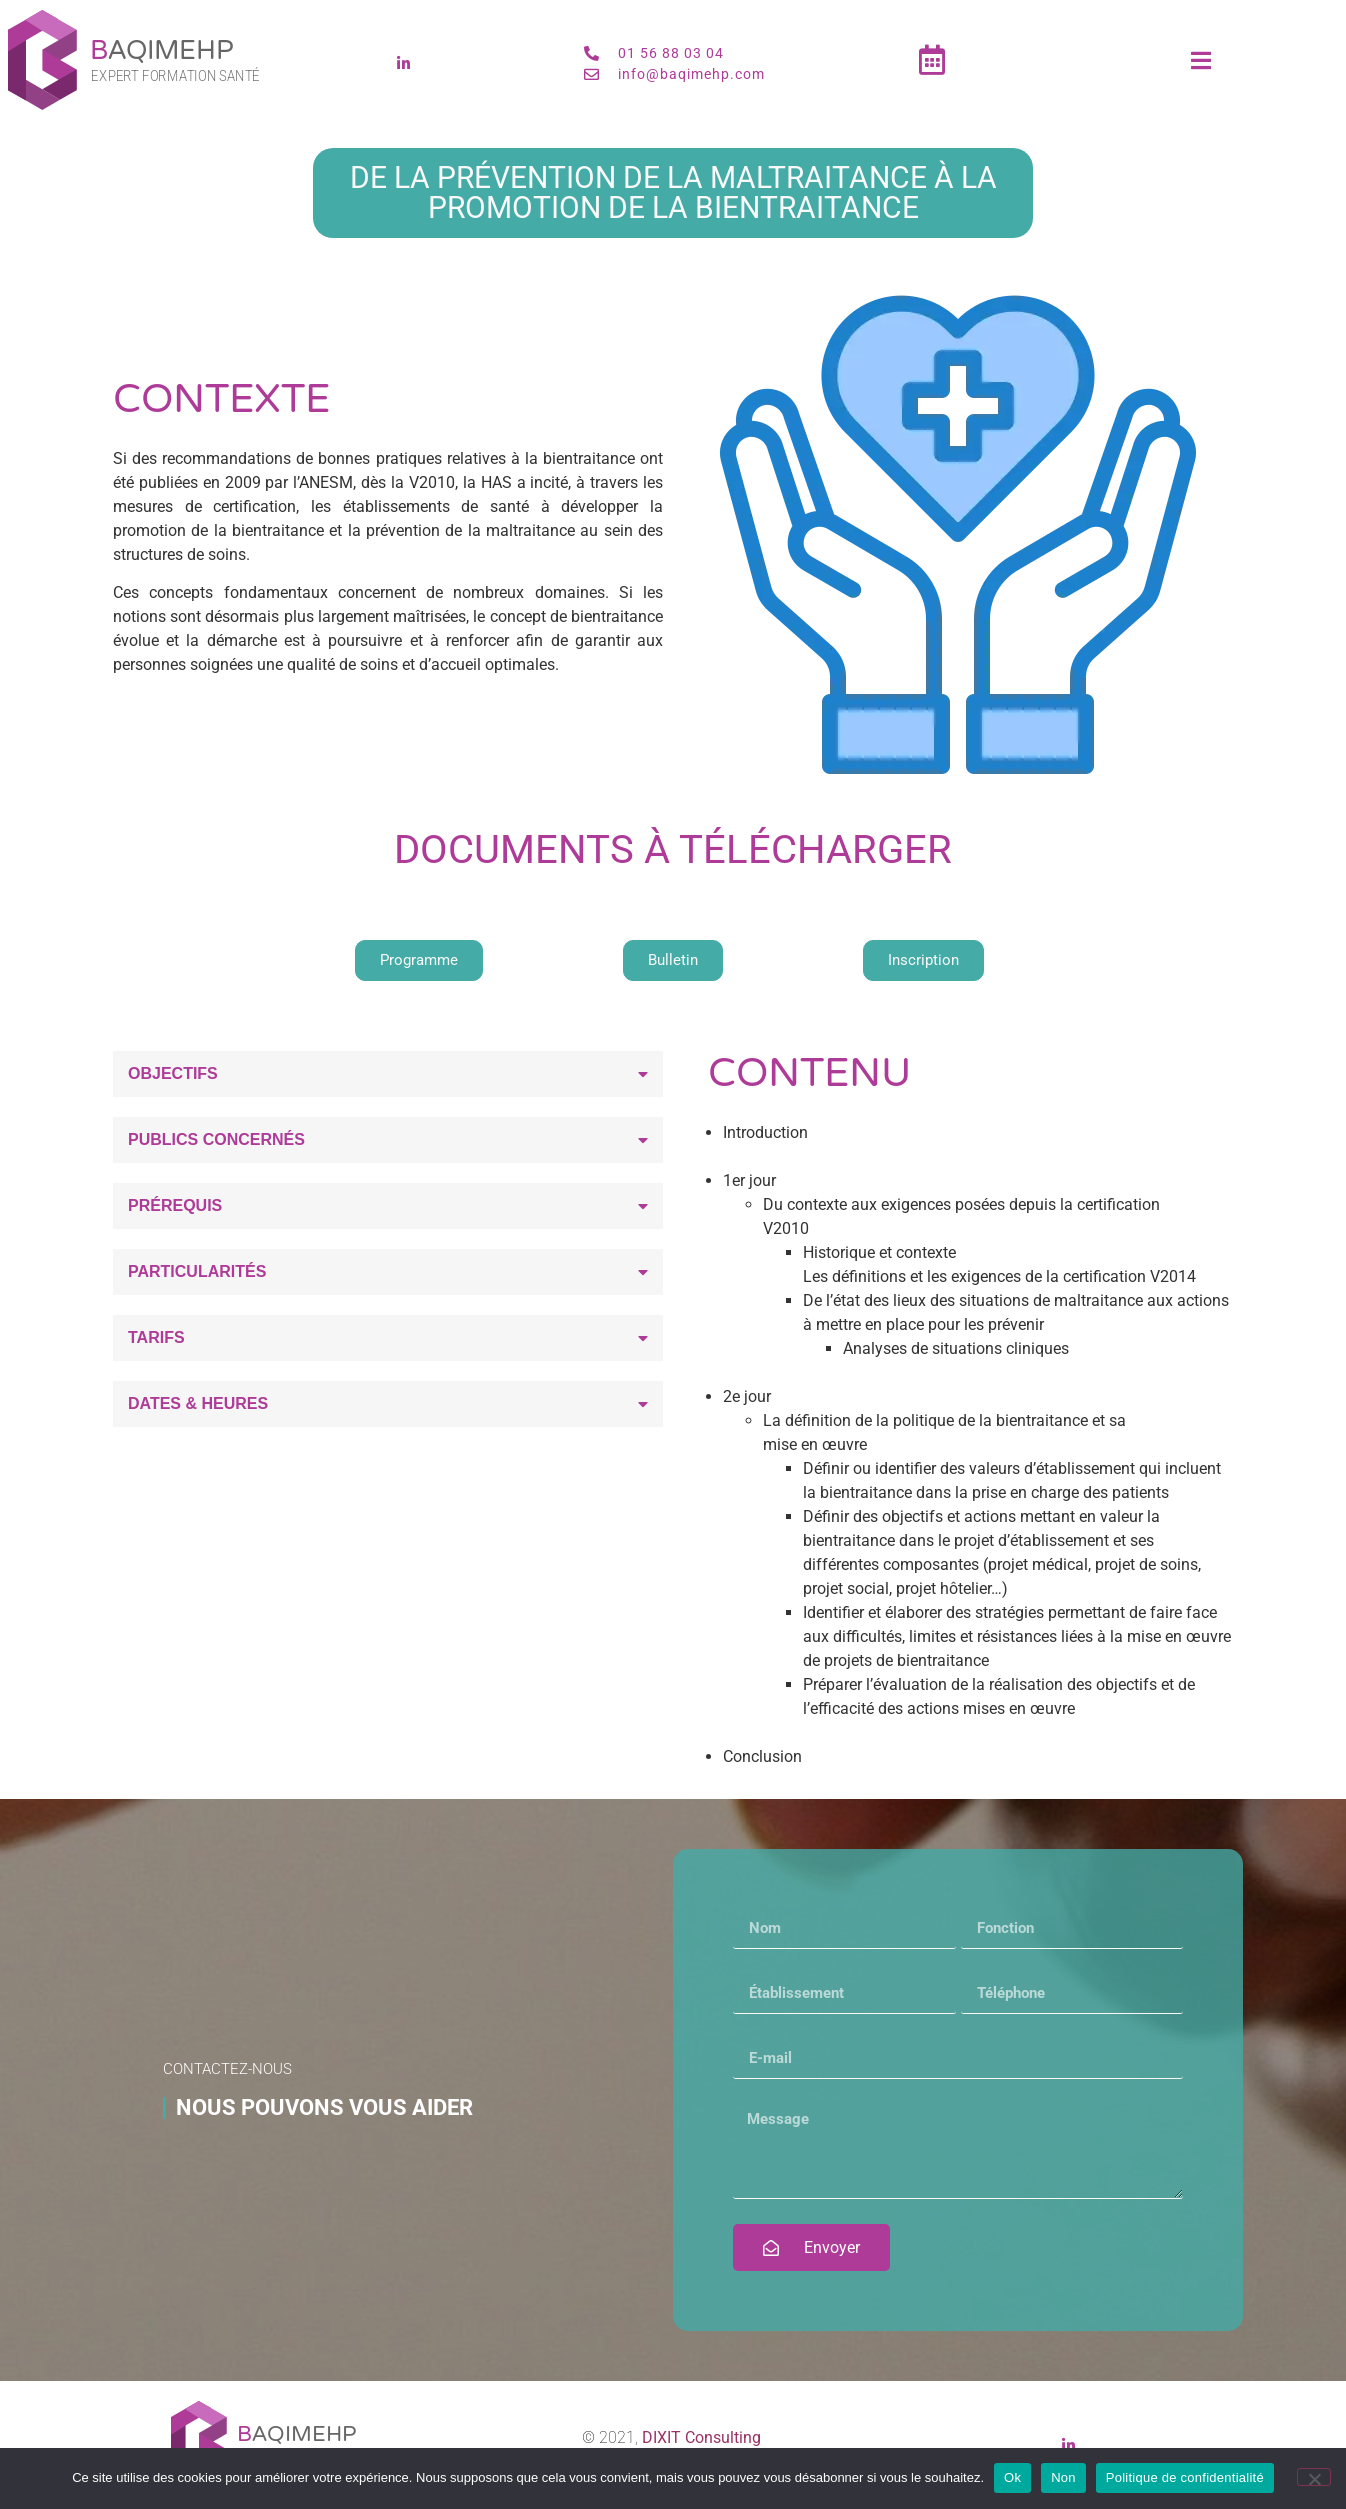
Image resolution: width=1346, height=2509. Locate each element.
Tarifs (156, 1337)
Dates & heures (198, 1403)
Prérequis (175, 1205)
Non (1063, 2477)
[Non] (1314, 2477)
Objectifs (173, 1073)
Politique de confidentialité (1185, 2477)
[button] (388, 1074)
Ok (1012, 2477)
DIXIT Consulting (701, 2437)
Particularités (197, 1271)
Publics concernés (216, 1139)
